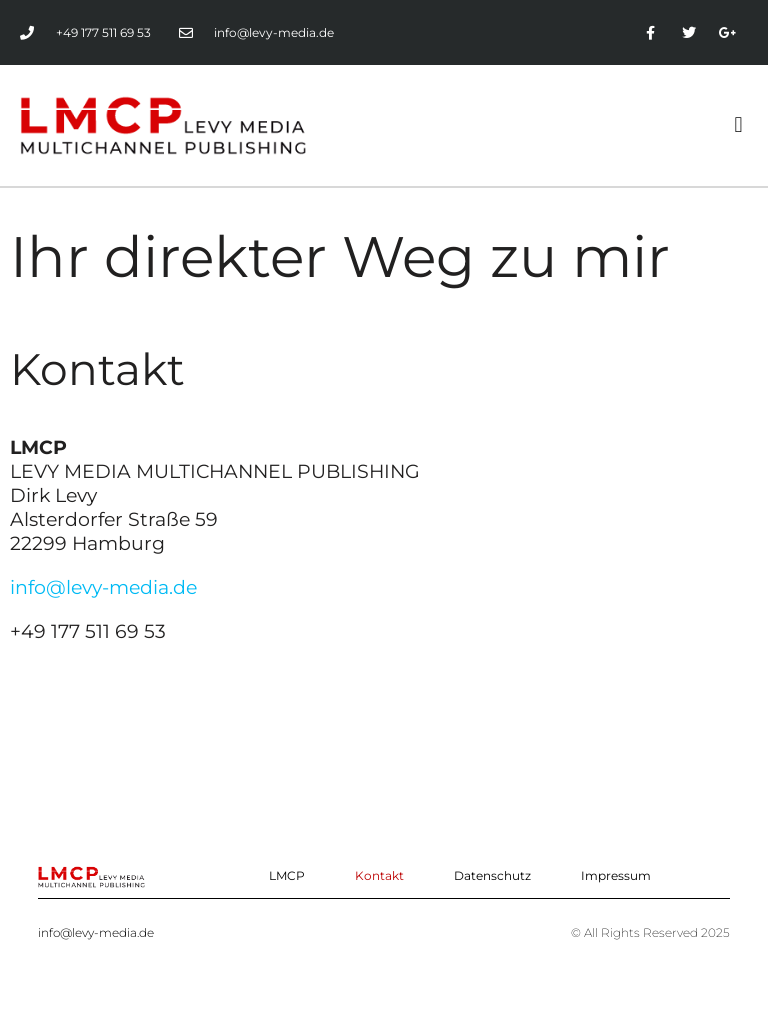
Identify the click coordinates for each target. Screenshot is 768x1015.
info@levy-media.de (103, 587)
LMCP (287, 875)
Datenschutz (492, 875)
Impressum (616, 875)
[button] (738, 125)
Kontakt (379, 875)
